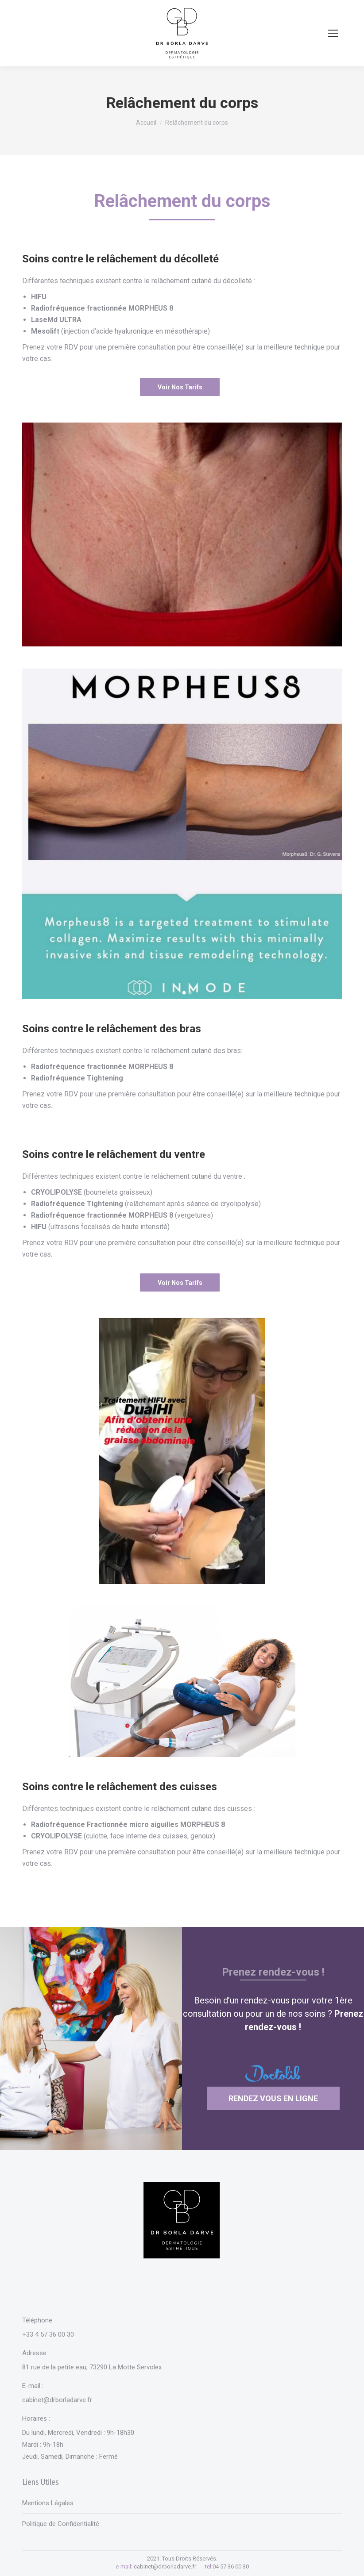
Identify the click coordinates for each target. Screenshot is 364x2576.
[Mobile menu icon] (333, 33)
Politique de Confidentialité (60, 2524)
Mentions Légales (48, 2503)
